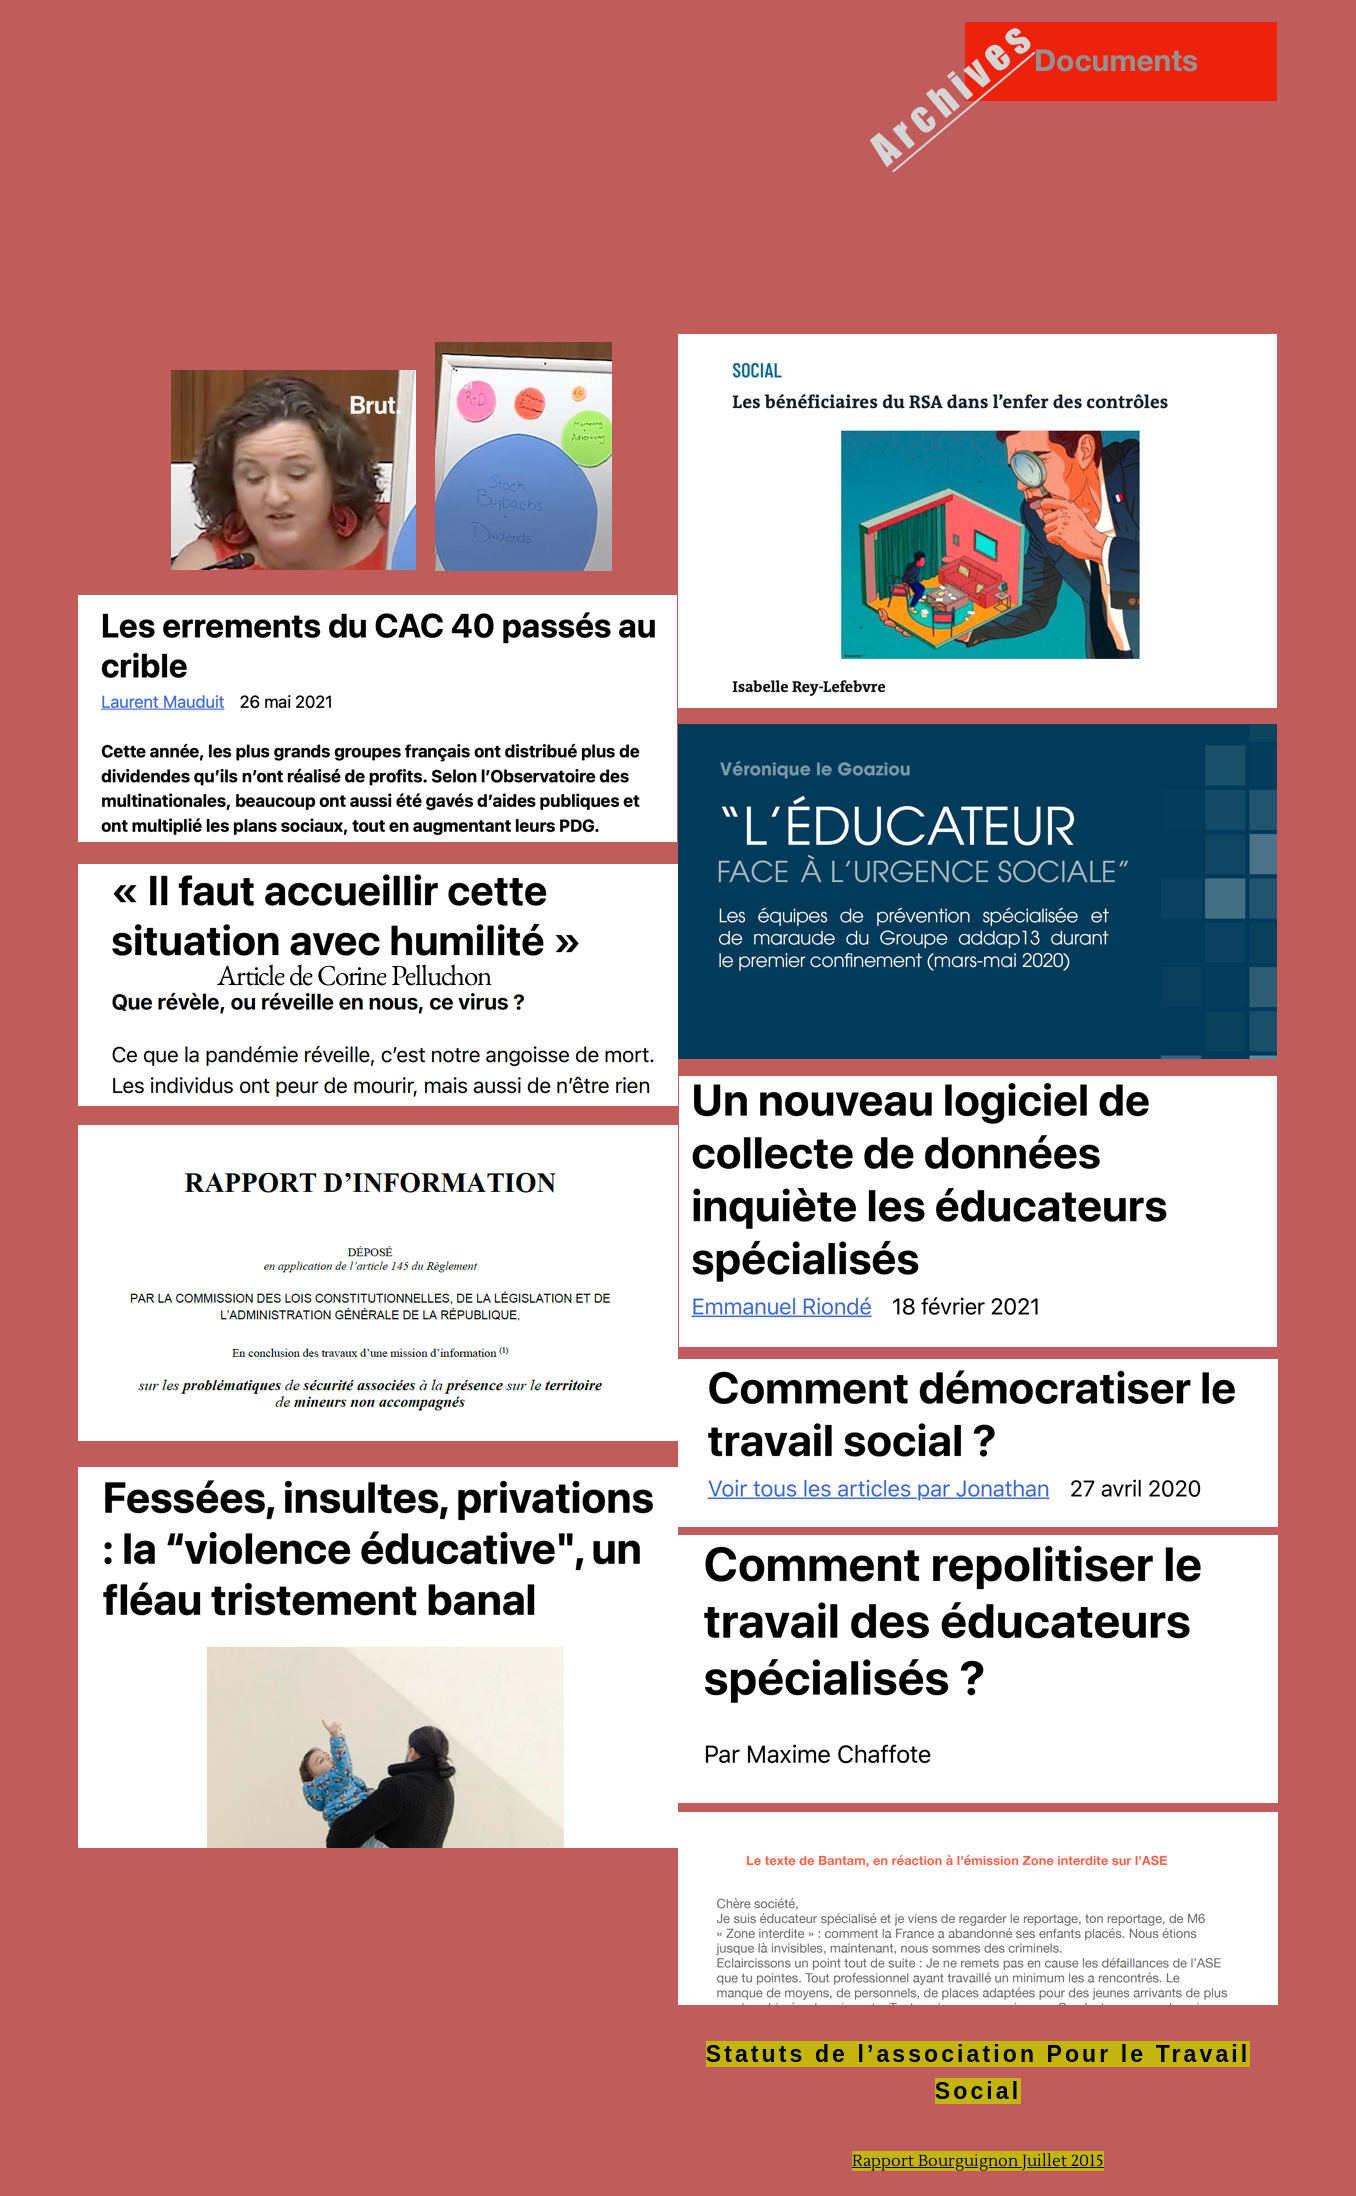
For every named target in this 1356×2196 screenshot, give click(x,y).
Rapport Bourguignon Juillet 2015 (978, 2161)
